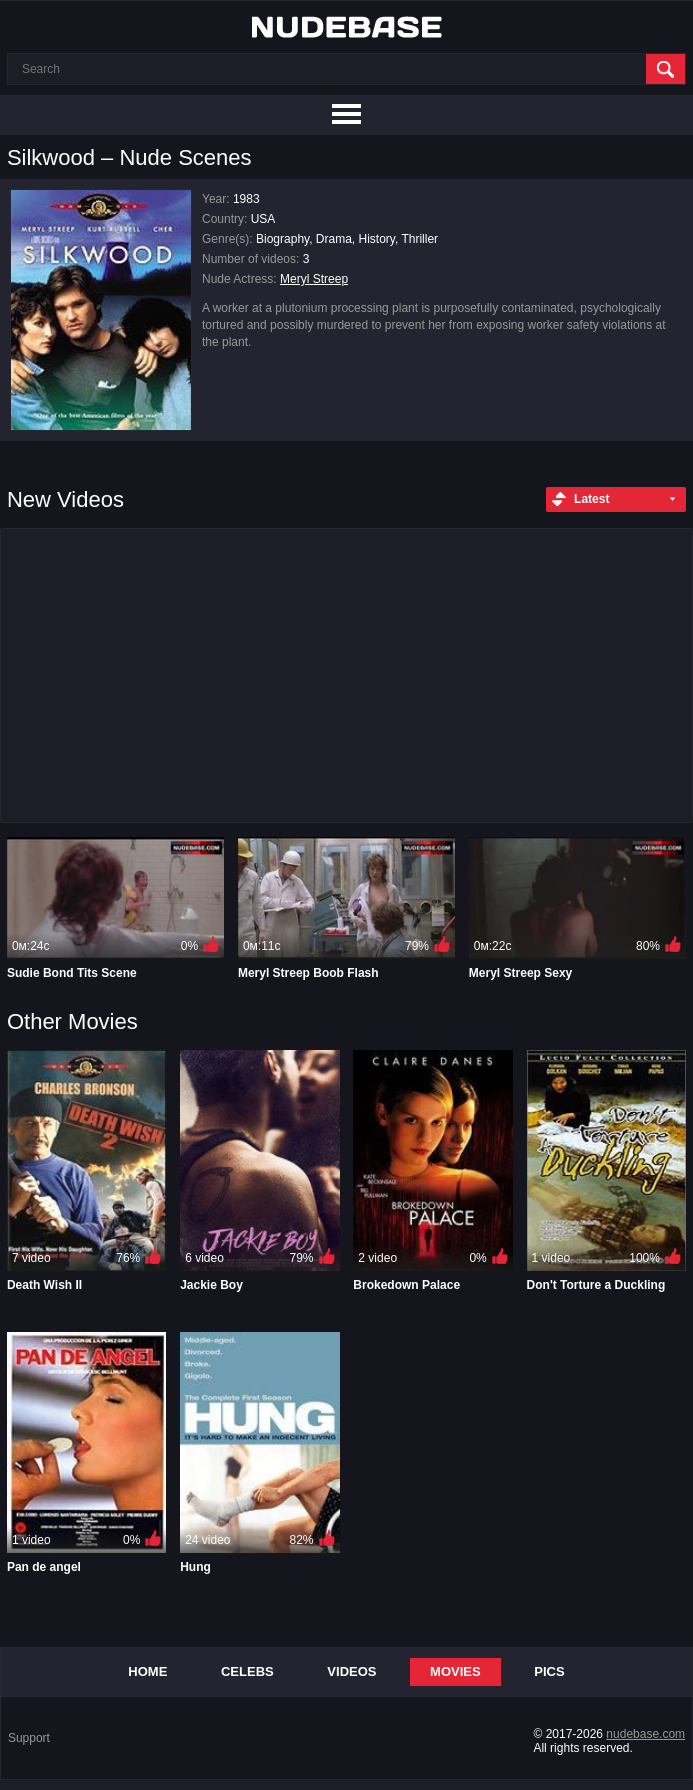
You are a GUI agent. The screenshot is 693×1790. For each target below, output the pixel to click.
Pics (549, 1671)
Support (29, 1738)
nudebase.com (645, 1734)
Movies (455, 1671)
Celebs (247, 1671)
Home (147, 1671)
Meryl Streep (314, 279)
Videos (351, 1671)
